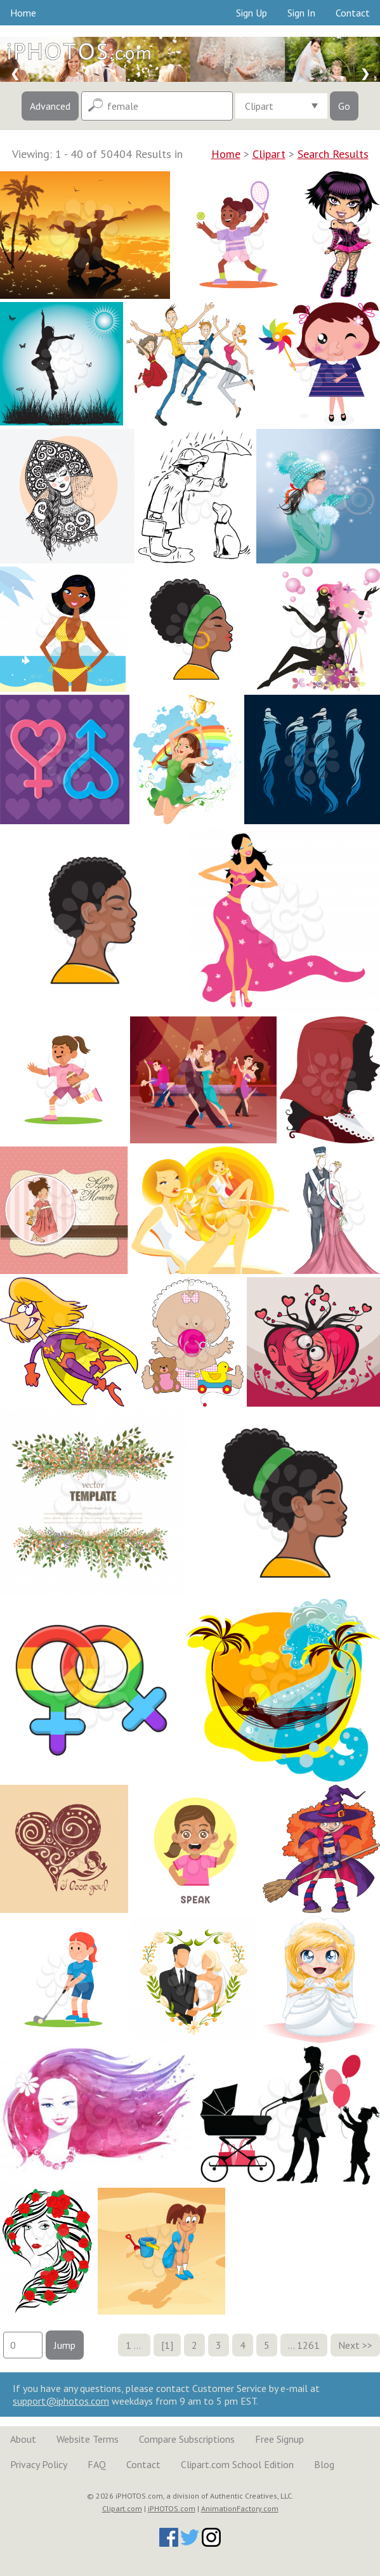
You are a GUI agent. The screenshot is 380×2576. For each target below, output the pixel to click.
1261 (308, 2345)
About (23, 2439)
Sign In (301, 12)
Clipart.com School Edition (237, 2464)
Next (349, 2345)
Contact (353, 12)
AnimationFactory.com (239, 2508)
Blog (324, 2464)
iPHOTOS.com (171, 2508)
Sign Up (251, 12)
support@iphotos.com (61, 2401)
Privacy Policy (38, 2464)
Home (23, 12)
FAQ (97, 2464)
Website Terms (87, 2439)
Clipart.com (122, 2508)
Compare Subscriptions (187, 2439)
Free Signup (279, 2439)
